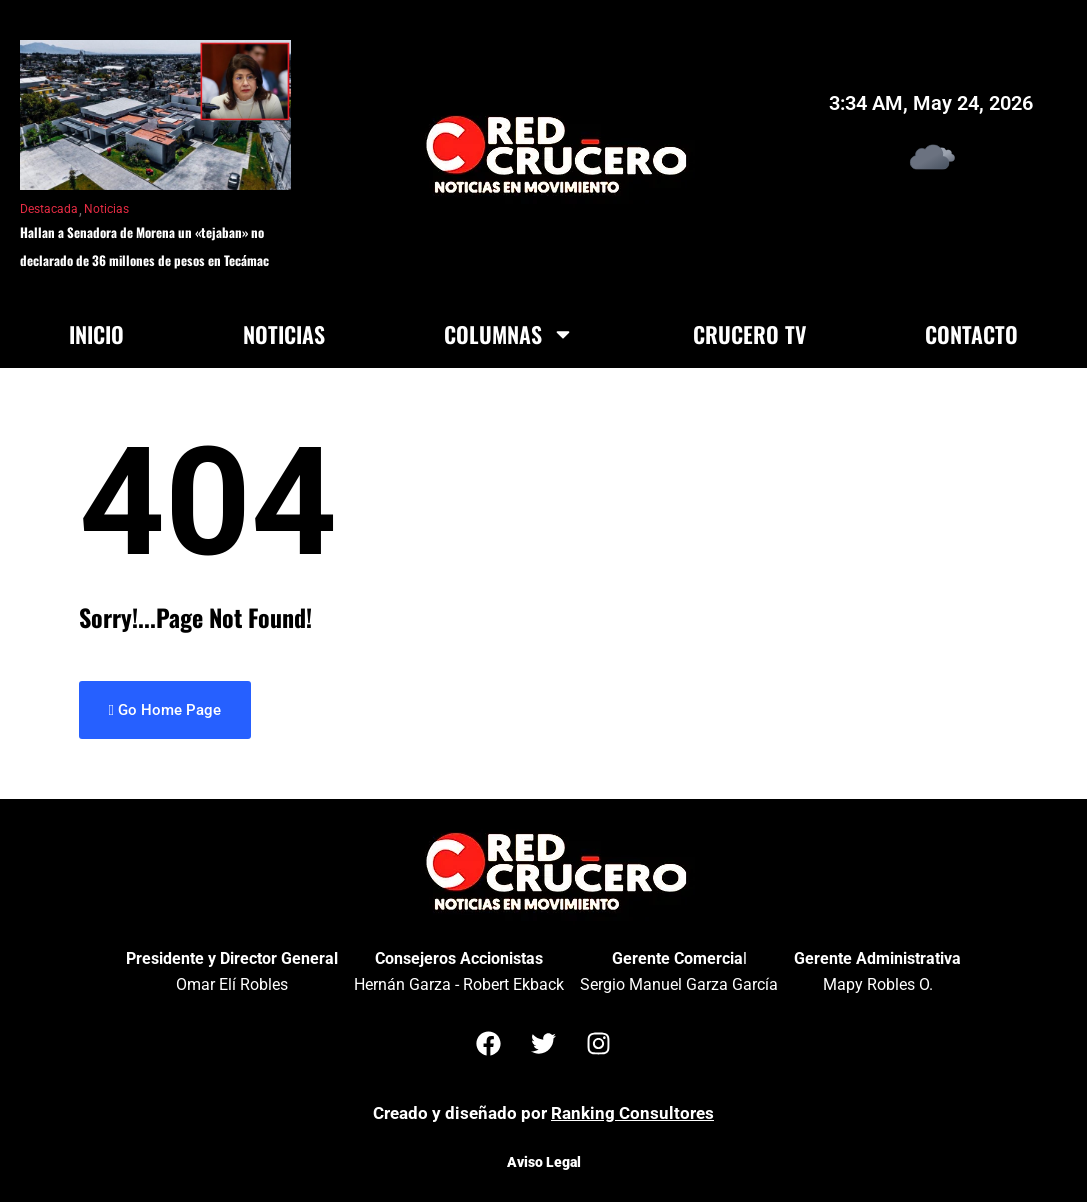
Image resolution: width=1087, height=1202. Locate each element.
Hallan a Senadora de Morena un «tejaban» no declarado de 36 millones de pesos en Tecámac (144, 246)
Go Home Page (165, 710)
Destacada (49, 209)
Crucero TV (749, 334)
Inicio (96, 334)
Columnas (509, 334)
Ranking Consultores (632, 1113)
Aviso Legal (544, 1162)
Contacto (971, 334)
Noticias (106, 209)
